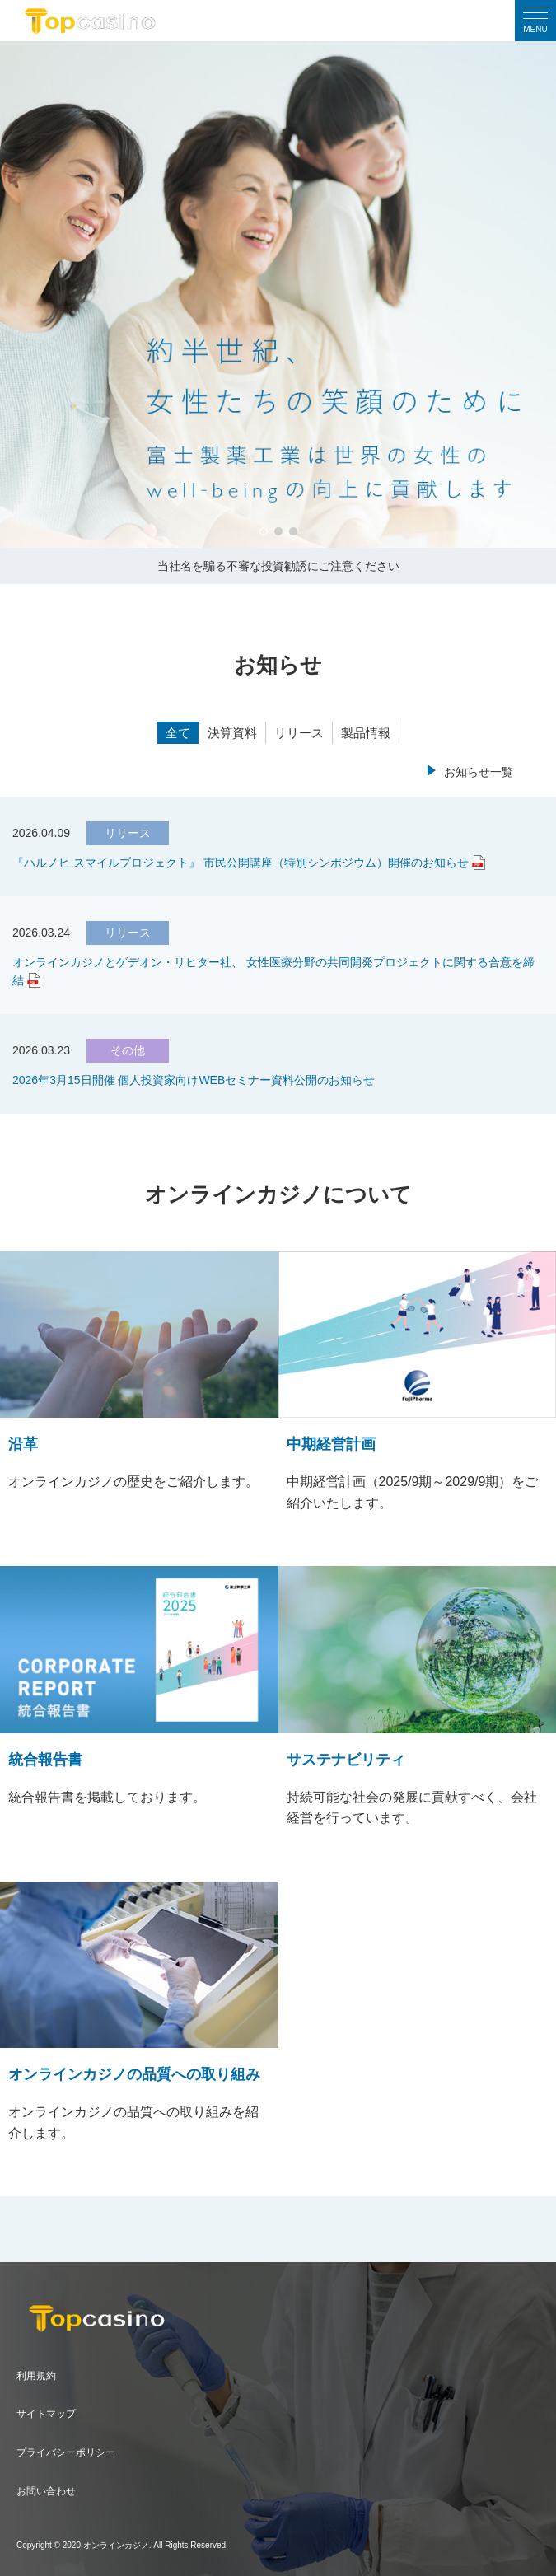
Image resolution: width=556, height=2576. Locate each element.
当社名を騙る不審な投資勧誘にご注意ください (278, 566)
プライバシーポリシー (65, 2452)
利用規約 (36, 2376)
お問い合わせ (46, 2491)
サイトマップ (46, 2413)
